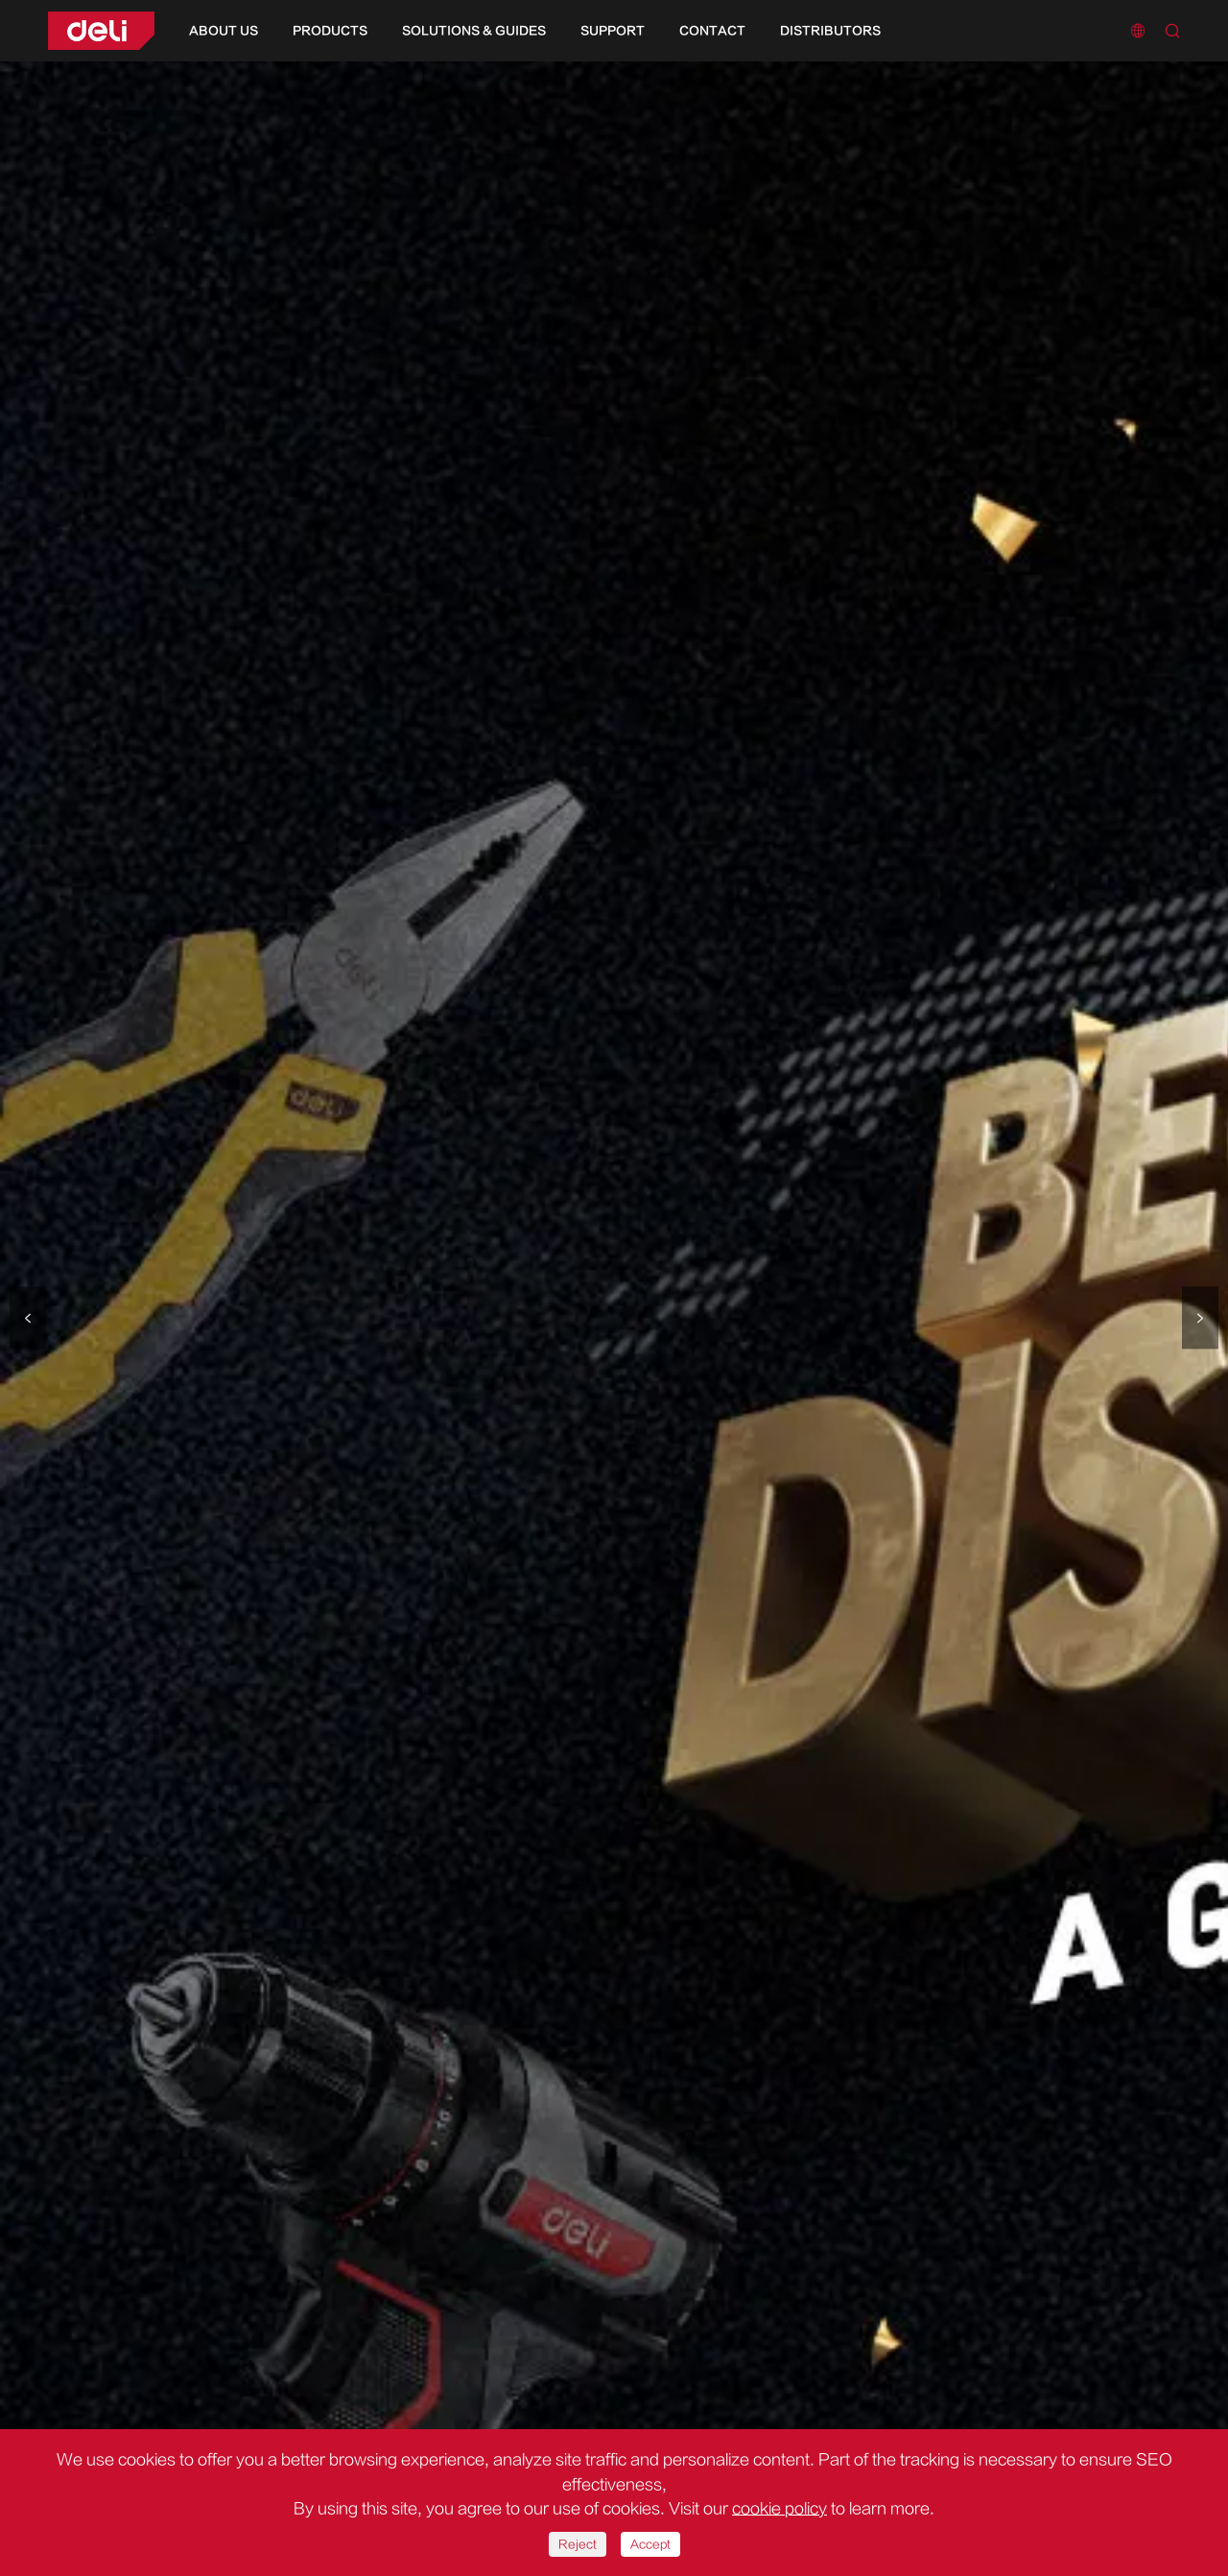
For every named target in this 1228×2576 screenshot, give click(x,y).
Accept (650, 2544)
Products (330, 30)
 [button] (1200, 1318)
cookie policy (779, 2508)
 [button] (28, 1318)
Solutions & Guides (474, 30)
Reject (577, 2544)
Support (612, 30)
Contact (712, 30)
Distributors (830, 30)
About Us (223, 30)
